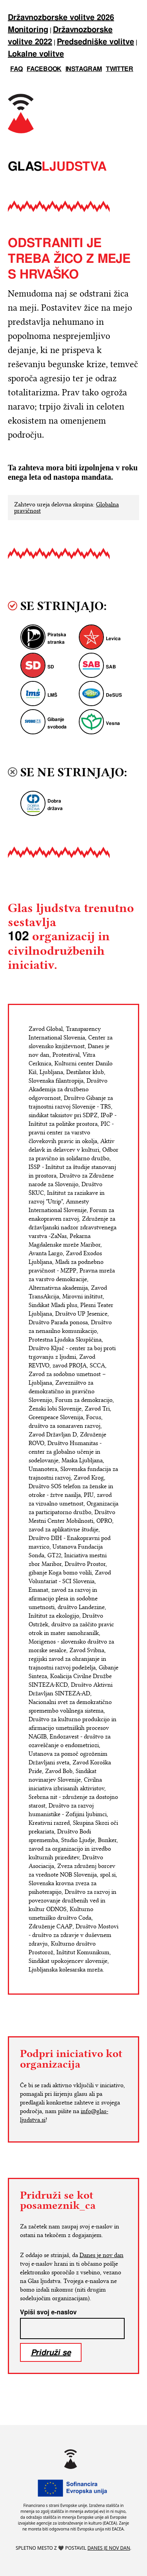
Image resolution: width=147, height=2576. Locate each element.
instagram (83, 69)
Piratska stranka (56, 638)
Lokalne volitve (36, 54)
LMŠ (52, 695)
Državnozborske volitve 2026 (61, 18)
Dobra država (55, 804)
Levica (113, 639)
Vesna (113, 723)
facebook (44, 69)
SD (50, 667)
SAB (111, 667)
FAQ (16, 69)
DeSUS (114, 695)
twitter (119, 69)
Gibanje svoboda (57, 723)
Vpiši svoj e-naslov (48, 2312)
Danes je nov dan (101, 2255)
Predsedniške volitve (95, 42)
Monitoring (28, 30)
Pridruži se (51, 2352)
